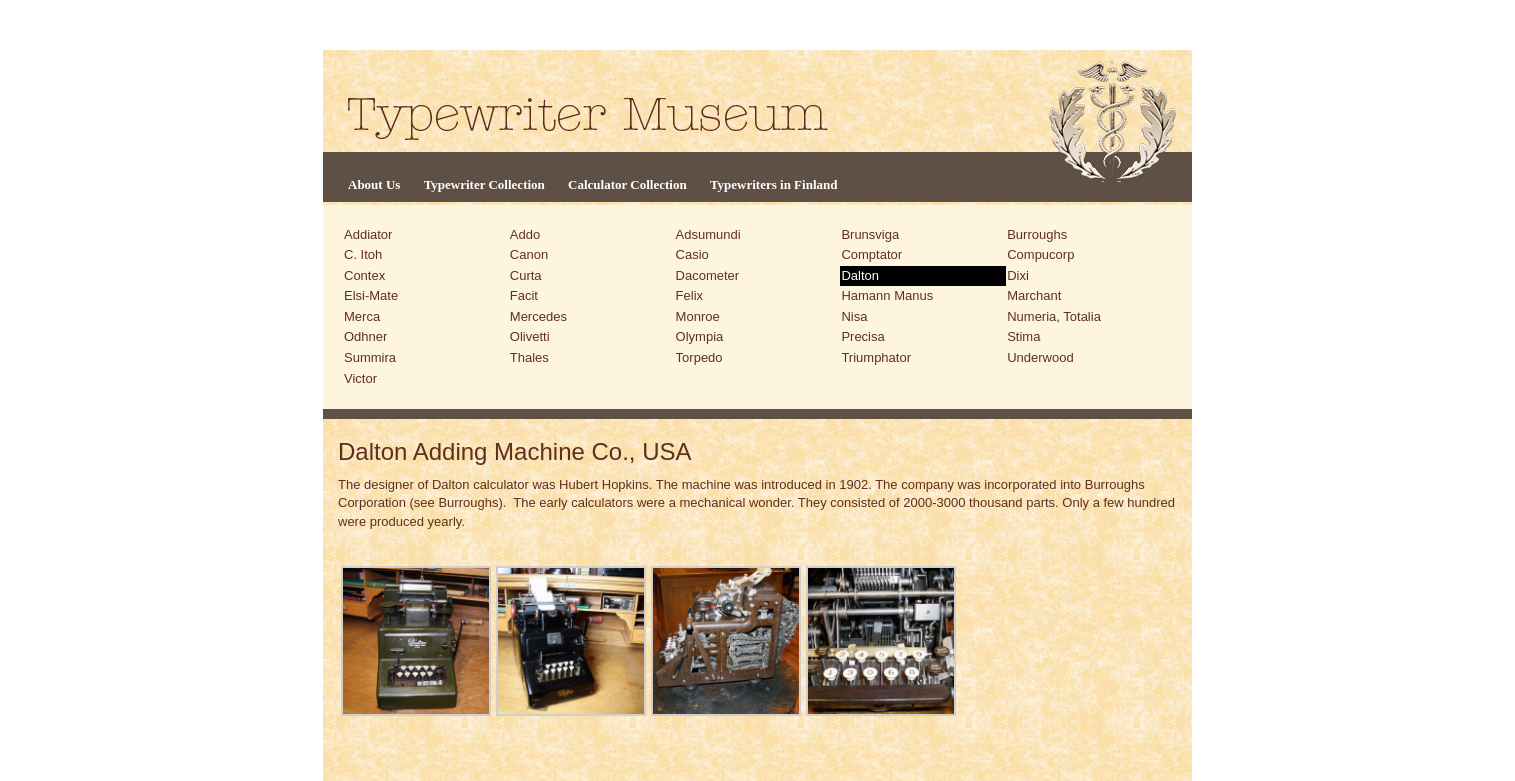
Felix (689, 295)
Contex (364, 275)
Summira (370, 357)
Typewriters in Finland (774, 184)
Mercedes (538, 316)
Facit (524, 295)
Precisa (862, 336)
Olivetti (530, 336)
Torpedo (699, 357)
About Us (374, 184)
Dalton (860, 275)
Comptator (871, 254)
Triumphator (876, 357)
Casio (692, 254)
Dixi (1018, 275)
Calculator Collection (627, 184)
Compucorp (1040, 254)
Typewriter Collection (484, 184)
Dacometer (708, 275)
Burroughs (1037, 234)
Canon (529, 254)
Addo (525, 234)
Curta (526, 275)
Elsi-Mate (371, 295)
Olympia (700, 336)
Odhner (365, 336)
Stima (1023, 336)
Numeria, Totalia (1054, 316)
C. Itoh (363, 254)
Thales (529, 357)
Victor (360, 378)
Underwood (1040, 357)
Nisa (854, 316)
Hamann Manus (887, 295)
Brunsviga (870, 234)
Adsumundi (708, 234)
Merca (362, 316)
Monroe (698, 316)
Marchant (1034, 295)
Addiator (368, 234)
